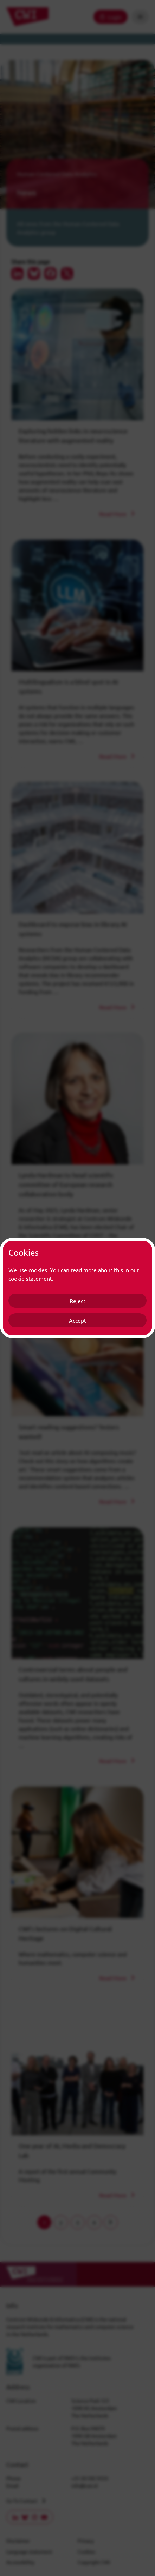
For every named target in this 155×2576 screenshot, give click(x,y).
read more (84, 1269)
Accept (77, 1320)
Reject (77, 1300)
